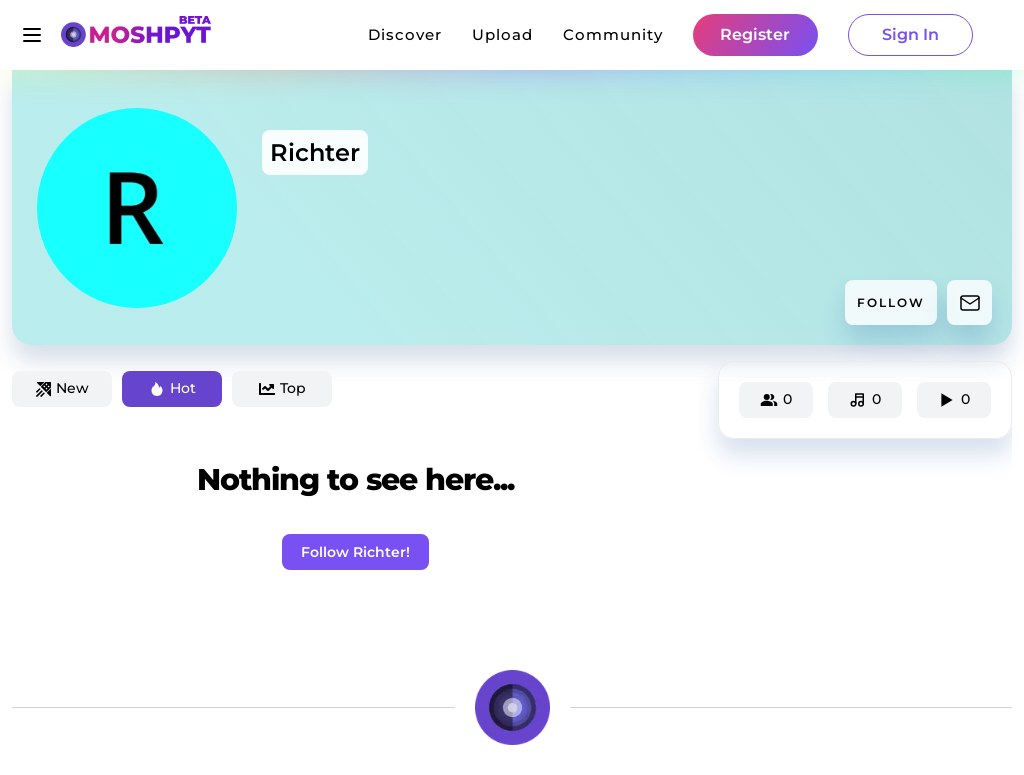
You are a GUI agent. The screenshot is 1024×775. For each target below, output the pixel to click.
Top (282, 388)
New (62, 388)
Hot (172, 388)
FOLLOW (891, 302)
